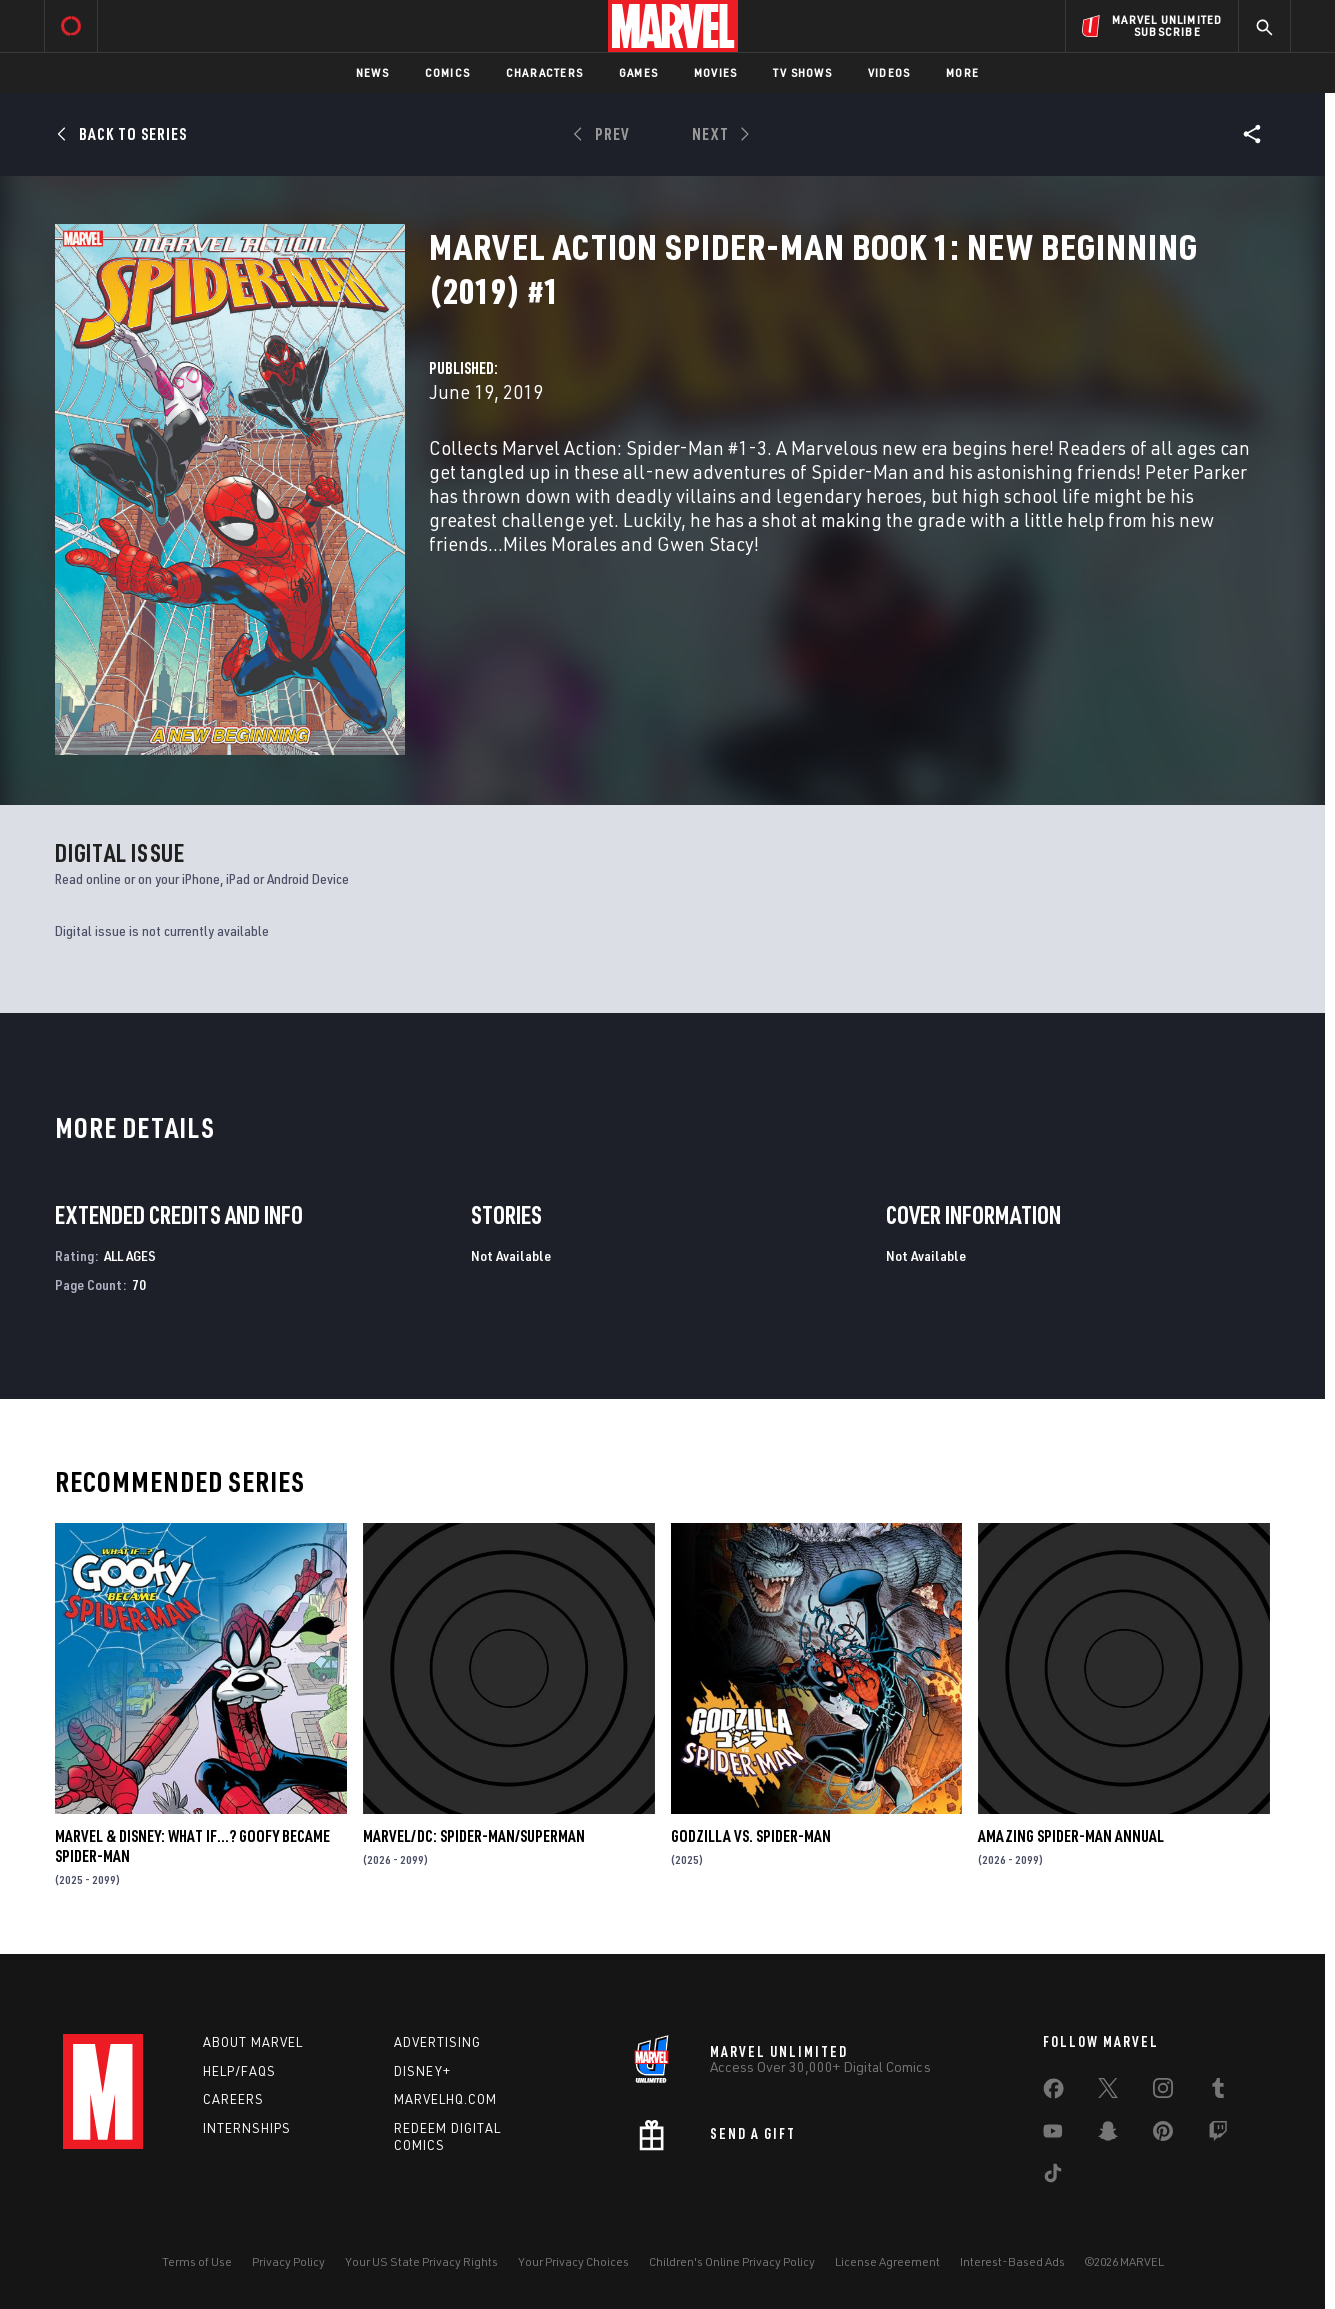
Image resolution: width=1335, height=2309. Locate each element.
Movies (715, 72)
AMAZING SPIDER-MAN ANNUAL (1071, 1836)
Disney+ (422, 2071)
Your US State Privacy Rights (421, 2261)
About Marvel (253, 2042)
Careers (233, 2099)
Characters (544, 72)
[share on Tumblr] (1218, 2092)
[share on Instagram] (1163, 2092)
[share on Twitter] (1108, 2092)
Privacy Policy (288, 2261)
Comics (447, 72)
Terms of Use (197, 2261)
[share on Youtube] (1053, 2135)
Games (638, 72)
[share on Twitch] (1218, 2135)
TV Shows (802, 72)
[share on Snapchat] (1108, 2135)
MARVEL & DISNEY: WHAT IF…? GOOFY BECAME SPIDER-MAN (192, 1846)
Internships (247, 2128)
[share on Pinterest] (1163, 2135)
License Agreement (887, 2261)
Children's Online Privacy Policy (732, 2261)
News (372, 72)
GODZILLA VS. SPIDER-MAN (751, 1836)
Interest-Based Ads (1012, 2261)
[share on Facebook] (1053, 2093)
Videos (889, 72)
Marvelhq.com (445, 2099)
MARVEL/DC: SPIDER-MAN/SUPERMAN (474, 1836)
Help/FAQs (239, 2071)
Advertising (437, 2042)
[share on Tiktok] (1053, 2177)
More (962, 72)
